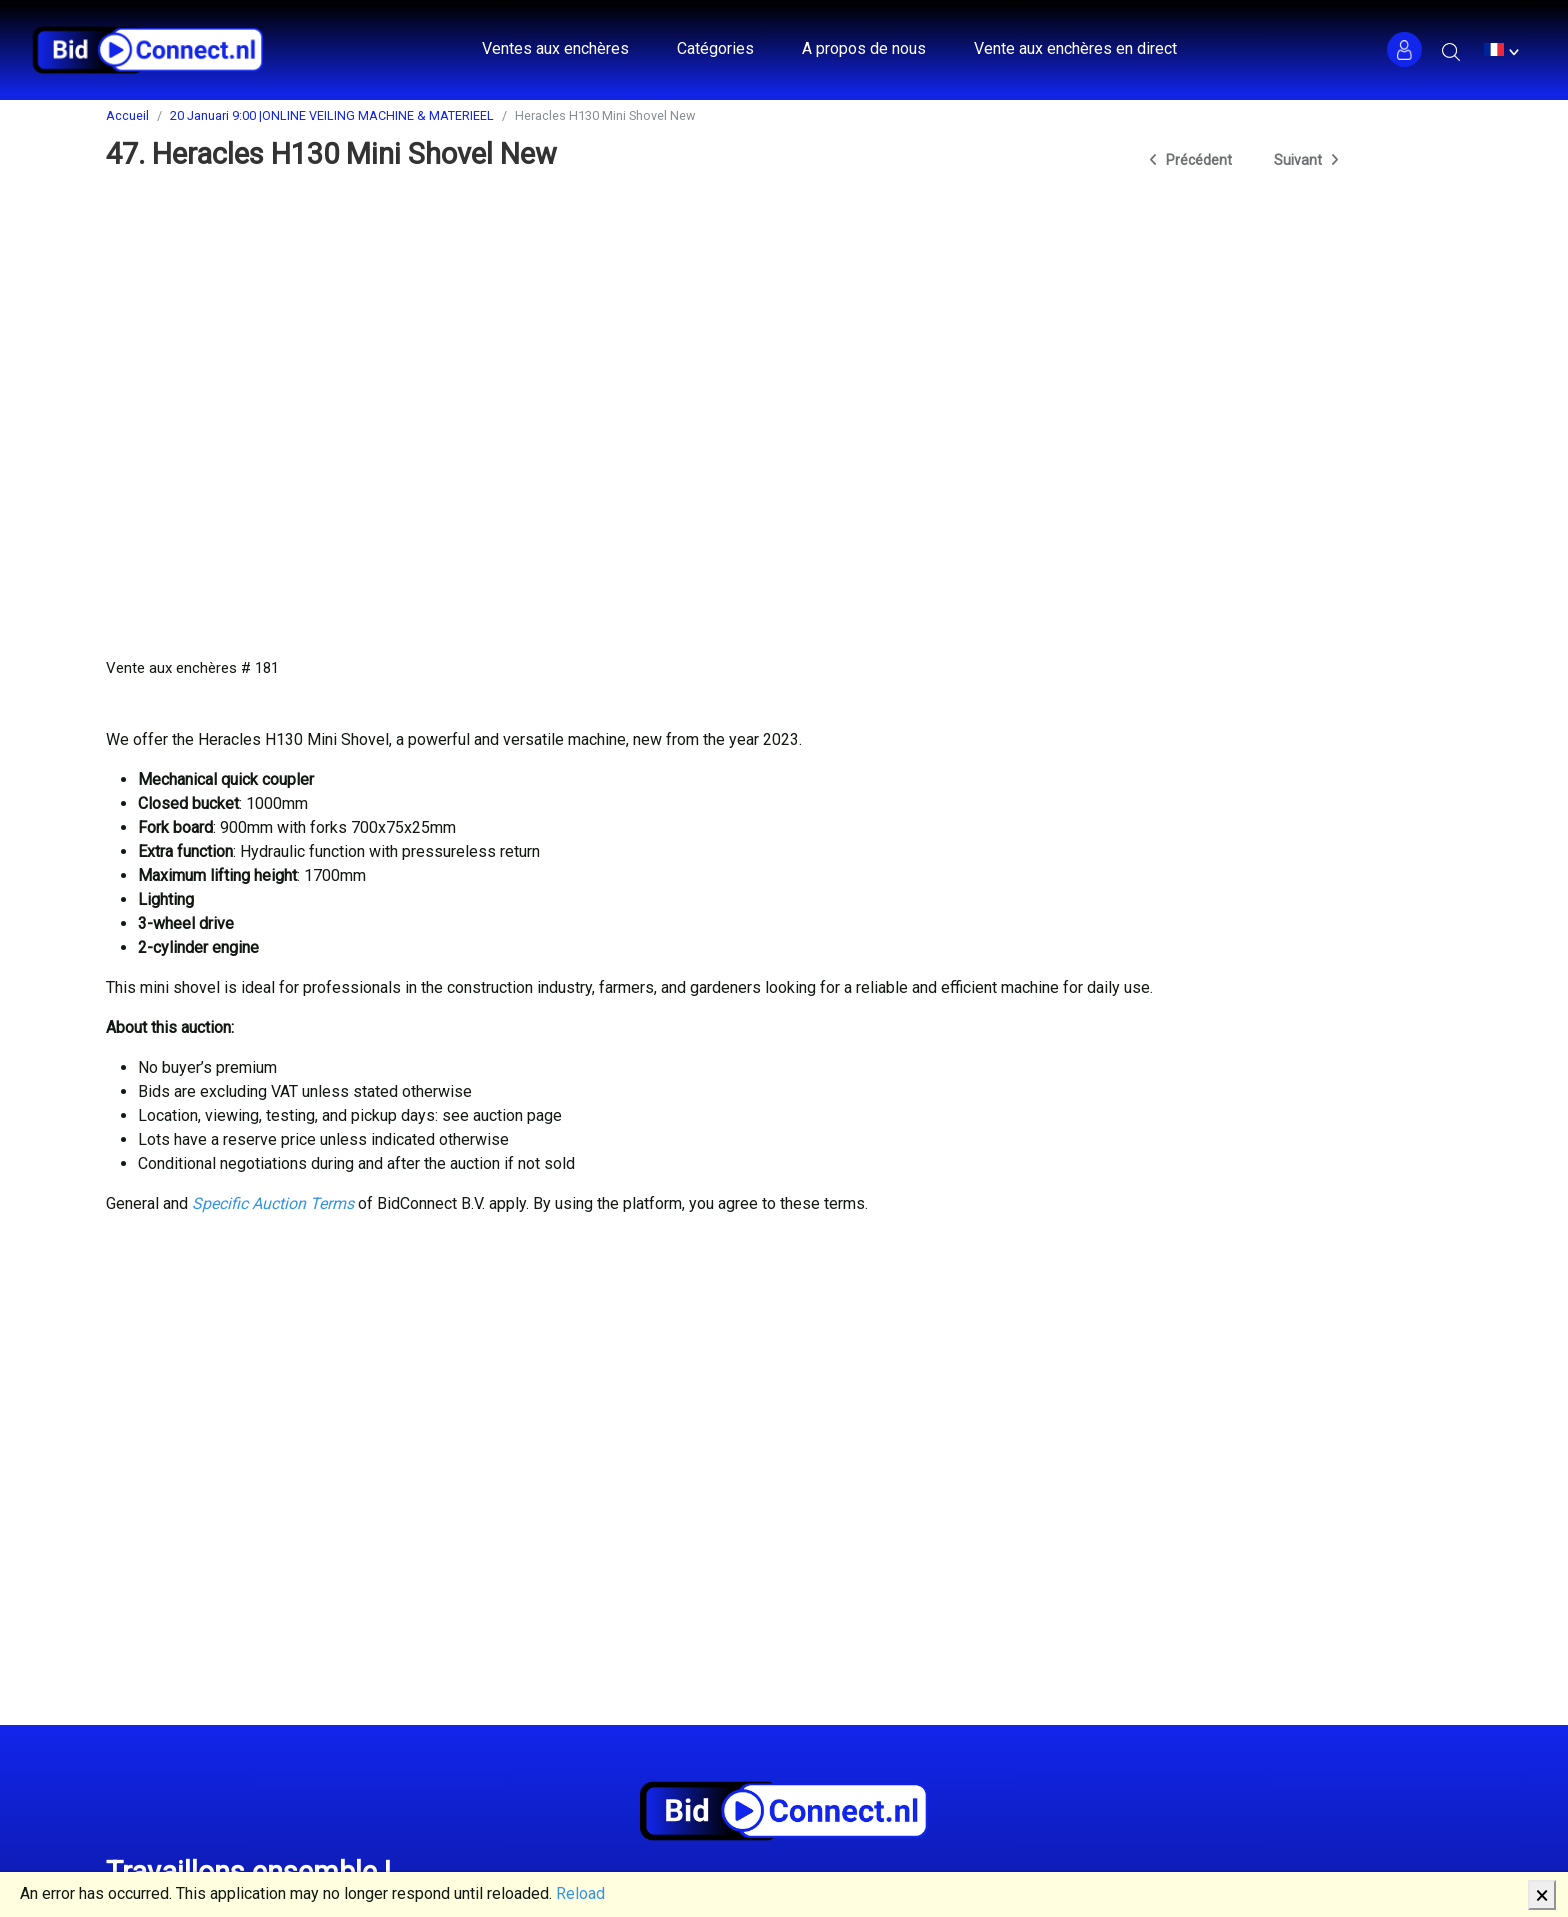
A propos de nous (864, 48)
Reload (580, 1893)
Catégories (715, 48)
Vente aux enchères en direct (1075, 48)
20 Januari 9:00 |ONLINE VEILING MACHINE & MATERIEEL (332, 115)
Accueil (127, 115)
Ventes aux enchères (555, 48)
